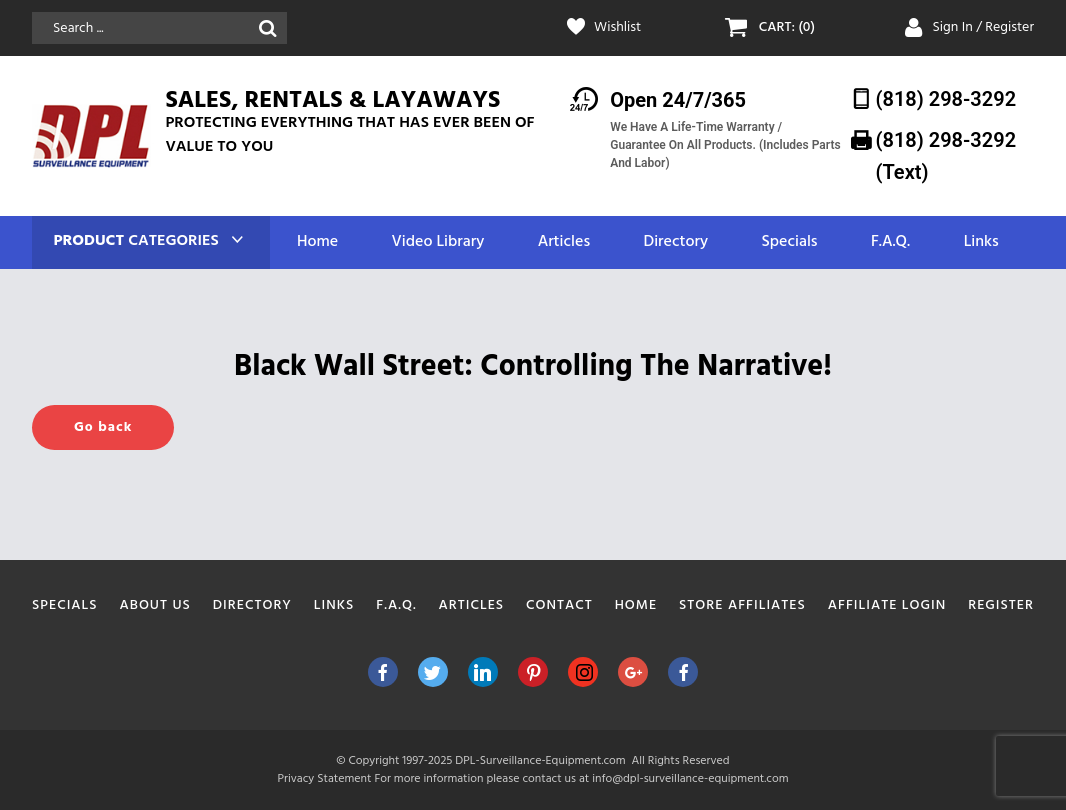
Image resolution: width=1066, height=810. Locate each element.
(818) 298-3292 (946, 99)
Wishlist (617, 28)
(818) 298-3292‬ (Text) (946, 155)
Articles (564, 242)
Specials (789, 242)
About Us (155, 605)
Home (317, 242)
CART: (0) (787, 28)
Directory (676, 242)
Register (1001, 605)
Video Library (438, 242)
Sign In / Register (984, 27)
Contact (559, 605)
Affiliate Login (887, 605)
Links (981, 242)
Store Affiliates (742, 605)
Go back (103, 427)
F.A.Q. (890, 242)
